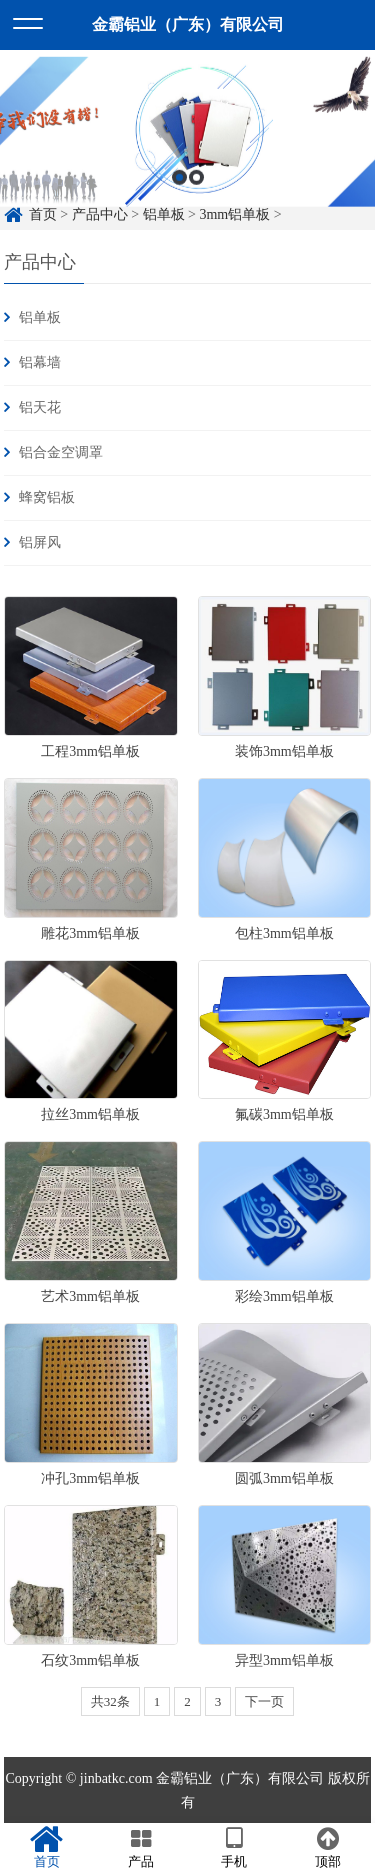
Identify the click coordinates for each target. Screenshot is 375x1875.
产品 (141, 1848)
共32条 (110, 1701)
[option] (187, 150)
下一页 (264, 1701)
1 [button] (179, 195)
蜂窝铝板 (47, 497)
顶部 (328, 1848)
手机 (235, 1848)
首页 (47, 1848)
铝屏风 (40, 542)
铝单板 (40, 317)
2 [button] (196, 195)
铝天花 (40, 407)
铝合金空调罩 (61, 452)
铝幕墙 (40, 362)
